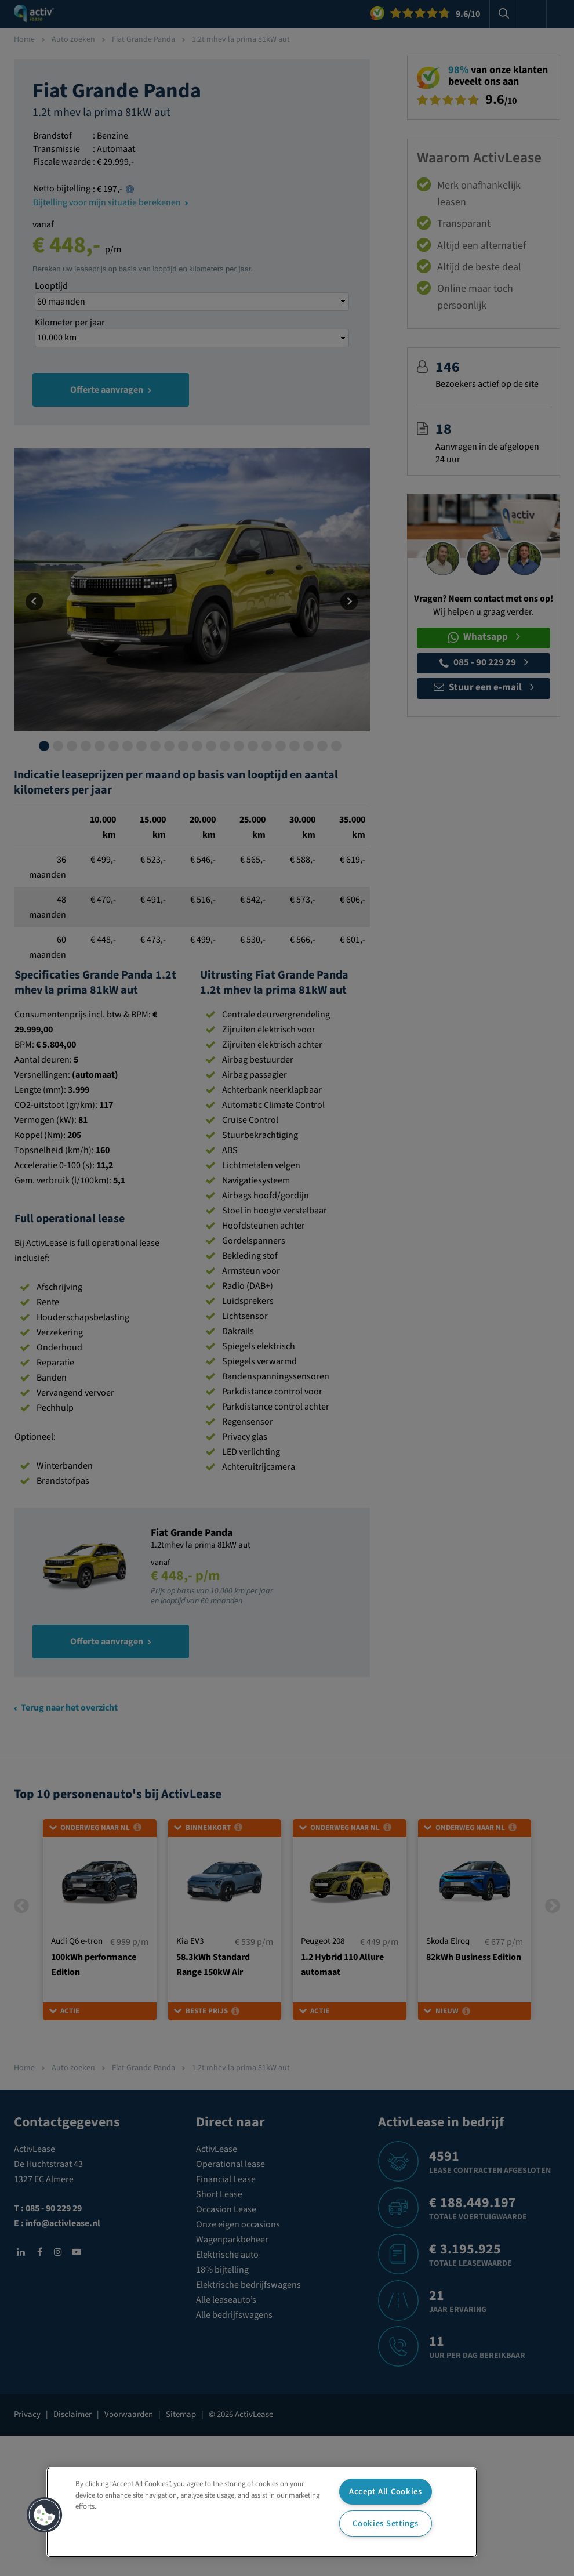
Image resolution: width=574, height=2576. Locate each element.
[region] (261, 2512)
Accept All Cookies (385, 2492)
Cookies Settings (386, 2523)
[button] (44, 2515)
